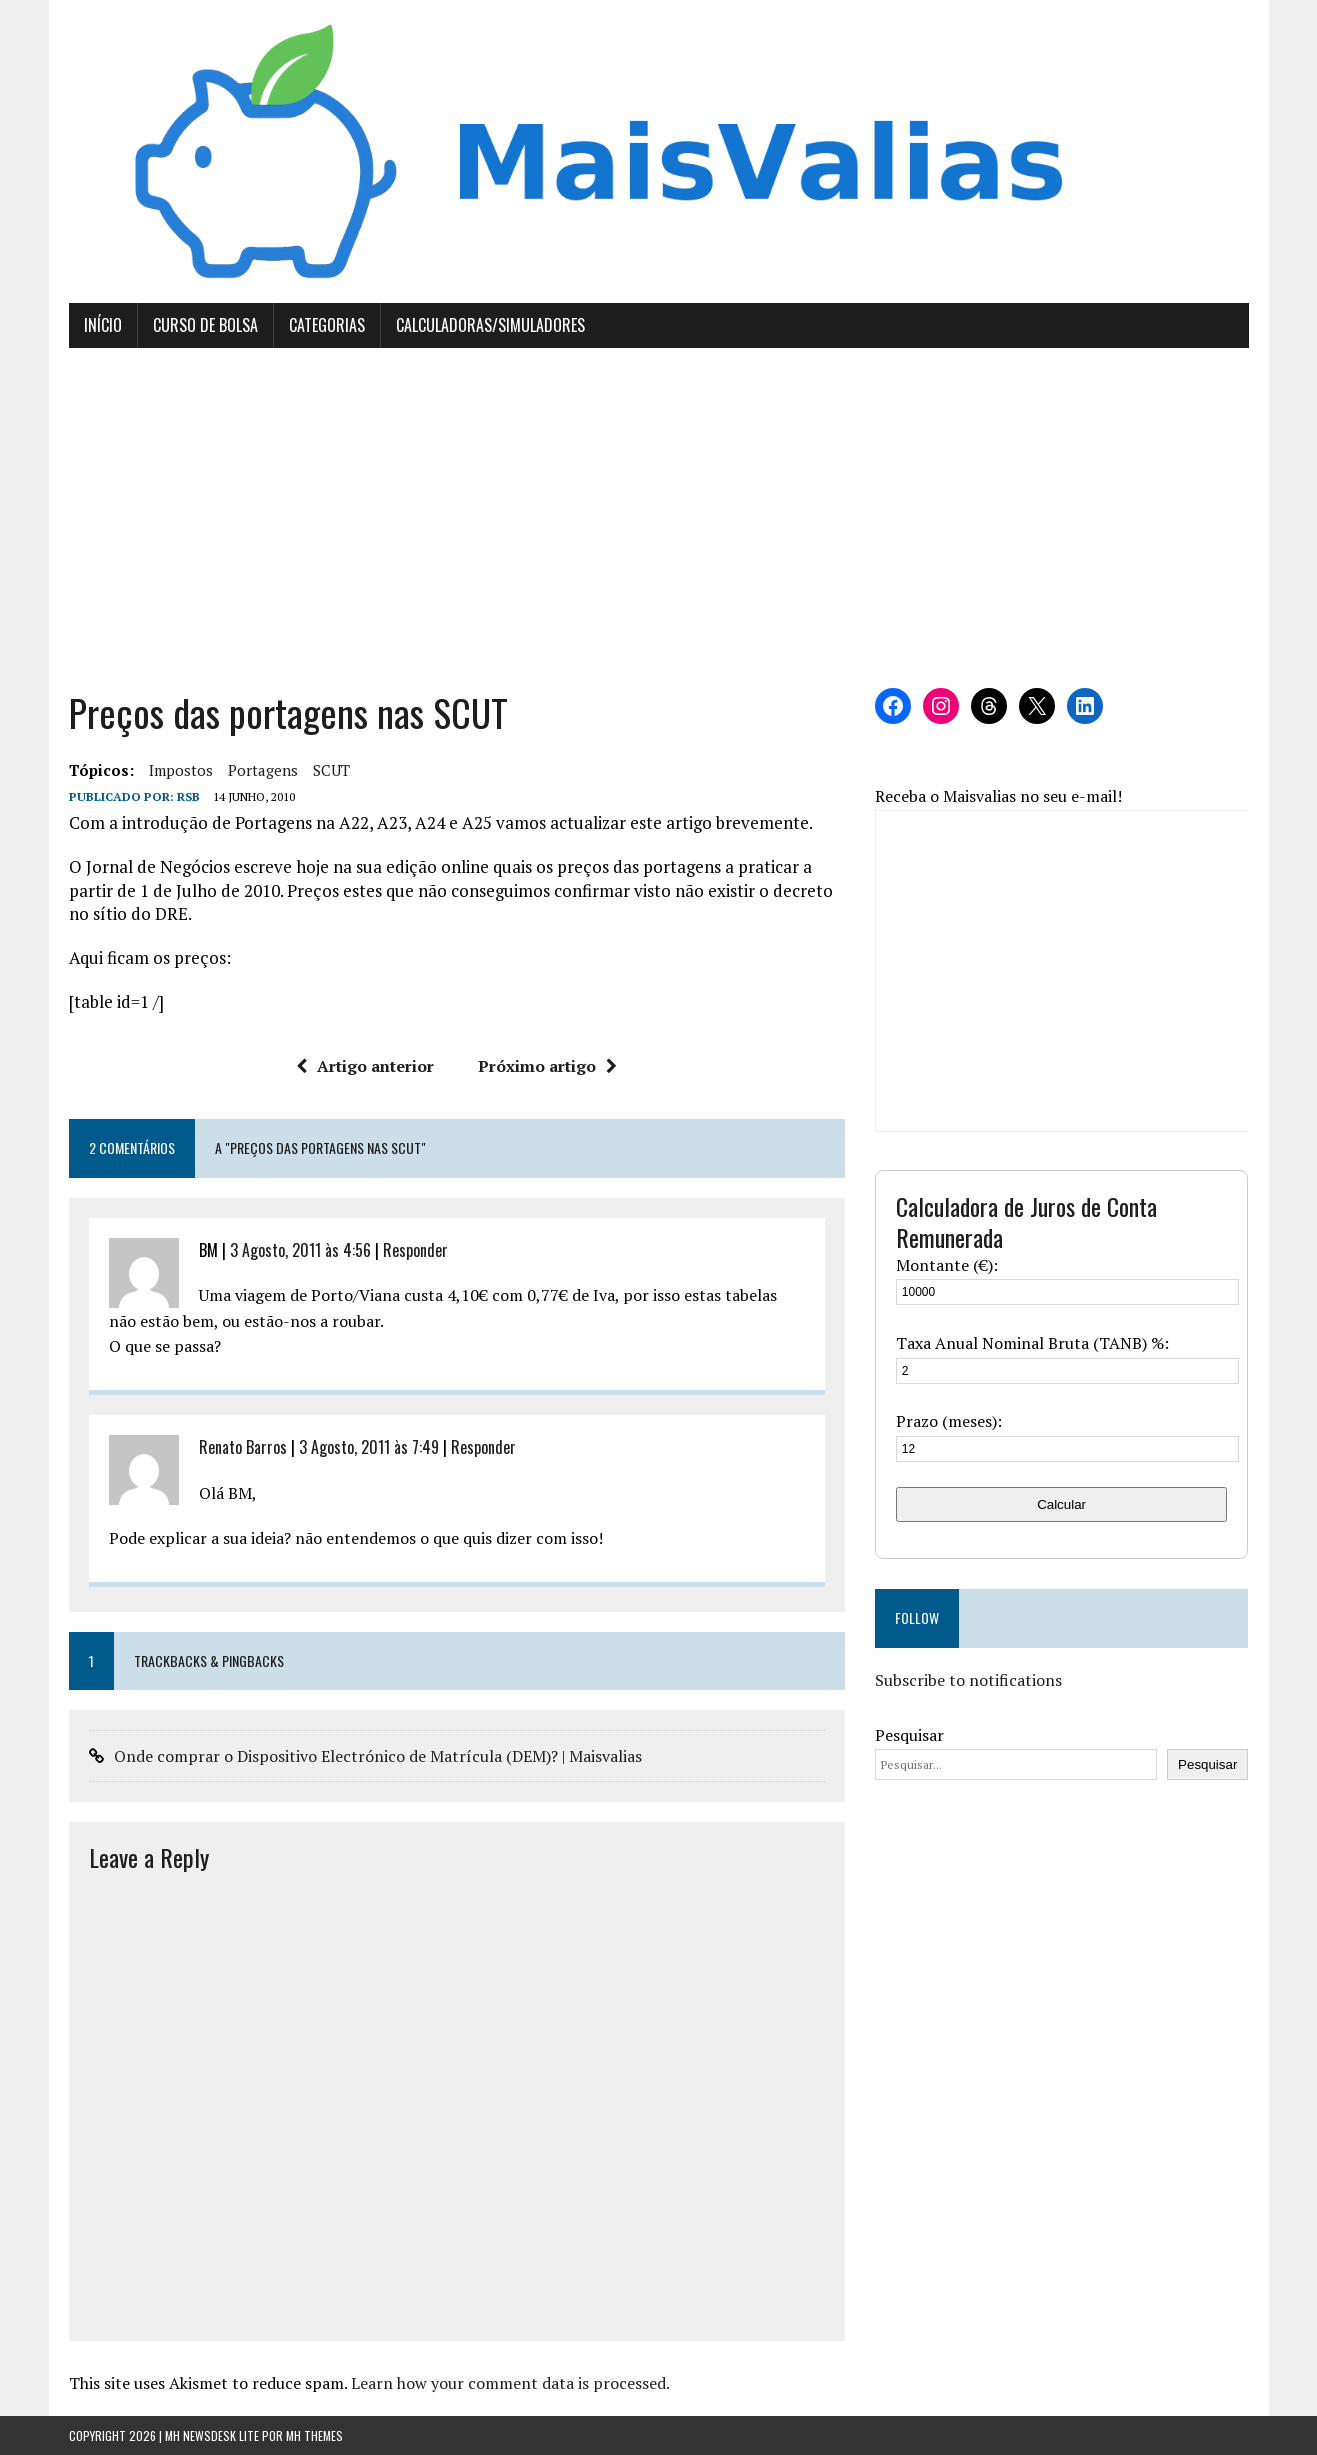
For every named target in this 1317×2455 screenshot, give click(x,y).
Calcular (1061, 1504)
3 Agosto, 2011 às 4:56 (300, 1250)
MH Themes (314, 2435)
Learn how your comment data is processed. (510, 2383)
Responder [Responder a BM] (415, 1250)
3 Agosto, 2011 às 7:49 (369, 1447)
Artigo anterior (365, 1066)
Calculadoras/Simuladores (490, 325)
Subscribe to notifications (968, 1680)
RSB (188, 796)
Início (103, 325)
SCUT (331, 770)
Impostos (181, 770)
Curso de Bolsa (205, 325)
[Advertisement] (659, 518)
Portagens (263, 770)
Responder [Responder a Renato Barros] (483, 1447)
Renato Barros (243, 1447)
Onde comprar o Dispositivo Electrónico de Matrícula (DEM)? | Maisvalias (378, 1756)
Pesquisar (909, 1735)
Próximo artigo (547, 1066)
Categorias (327, 325)
